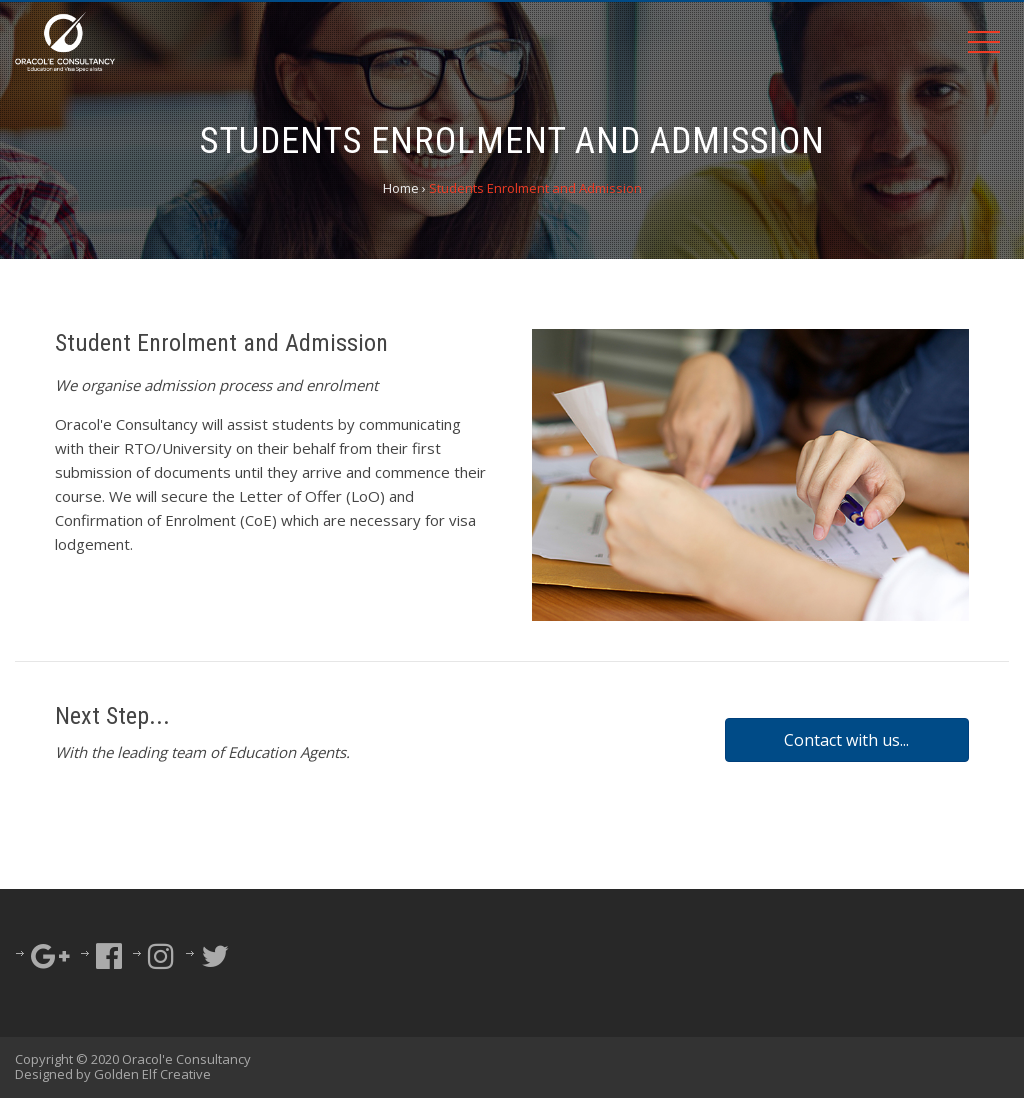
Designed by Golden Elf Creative (113, 1074)
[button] (847, 740)
